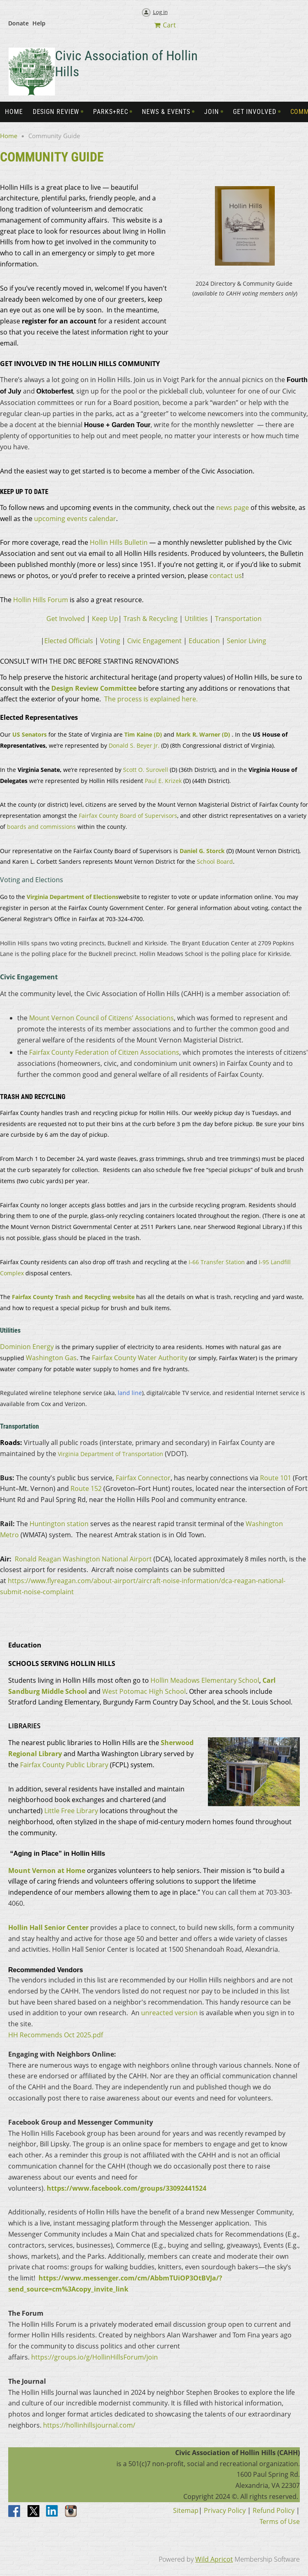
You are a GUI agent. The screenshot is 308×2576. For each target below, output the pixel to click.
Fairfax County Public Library (64, 1764)
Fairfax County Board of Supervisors (128, 815)
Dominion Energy (27, 1346)
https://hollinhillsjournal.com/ (88, 2425)
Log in (160, 12)
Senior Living (246, 640)
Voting (110, 640)
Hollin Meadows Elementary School (205, 1680)
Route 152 (86, 1488)
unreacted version (169, 2012)
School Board (215, 861)
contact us (226, 575)
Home (8, 136)
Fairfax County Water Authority (139, 1357)
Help (39, 23)
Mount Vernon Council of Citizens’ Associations (101, 1017)
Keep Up (105, 618)
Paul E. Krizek (163, 781)
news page (232, 507)
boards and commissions (41, 827)
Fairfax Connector (143, 1477)
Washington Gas (51, 1357)
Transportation (238, 618)
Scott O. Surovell (145, 770)
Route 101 (276, 1477)
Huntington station (59, 1523)
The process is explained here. (151, 698)
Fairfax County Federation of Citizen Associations (104, 1052)
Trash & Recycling (150, 618)
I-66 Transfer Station (217, 1262)
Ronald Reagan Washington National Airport (83, 1558)
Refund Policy (273, 2510)
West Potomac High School (144, 1691)
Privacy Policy (225, 2510)
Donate (18, 23)
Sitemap (185, 2510)
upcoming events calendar (75, 518)
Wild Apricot (214, 2559)
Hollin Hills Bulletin (119, 542)
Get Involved (65, 618)
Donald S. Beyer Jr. (134, 745)
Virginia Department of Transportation (110, 1454)
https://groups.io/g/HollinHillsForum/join (95, 2357)
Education (204, 640)
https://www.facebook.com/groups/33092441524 (126, 2188)
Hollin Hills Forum (40, 599)
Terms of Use (280, 2521)
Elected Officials (68, 640)
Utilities (196, 618)
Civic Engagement (154, 640)
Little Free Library (71, 1810)
